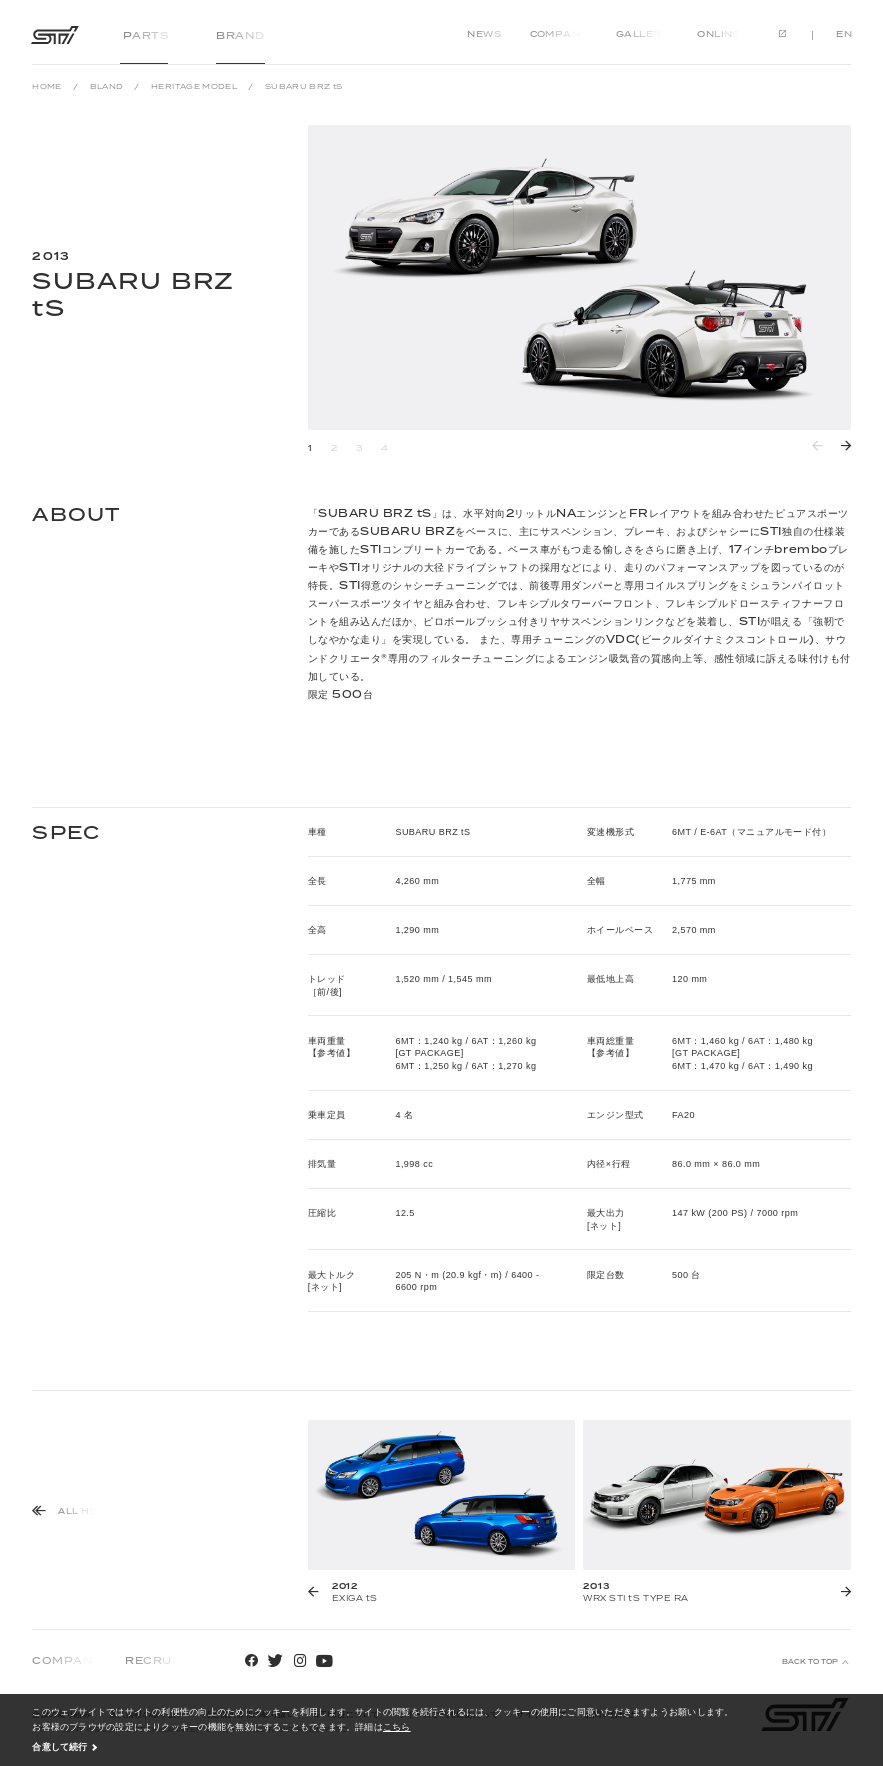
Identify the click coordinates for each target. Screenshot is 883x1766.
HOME (46, 86)
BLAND (107, 86)
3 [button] (359, 448)
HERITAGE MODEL (194, 86)
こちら (397, 1726)
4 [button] (385, 448)
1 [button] (310, 448)
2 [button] (334, 448)
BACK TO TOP (810, 1662)
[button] (845, 446)
